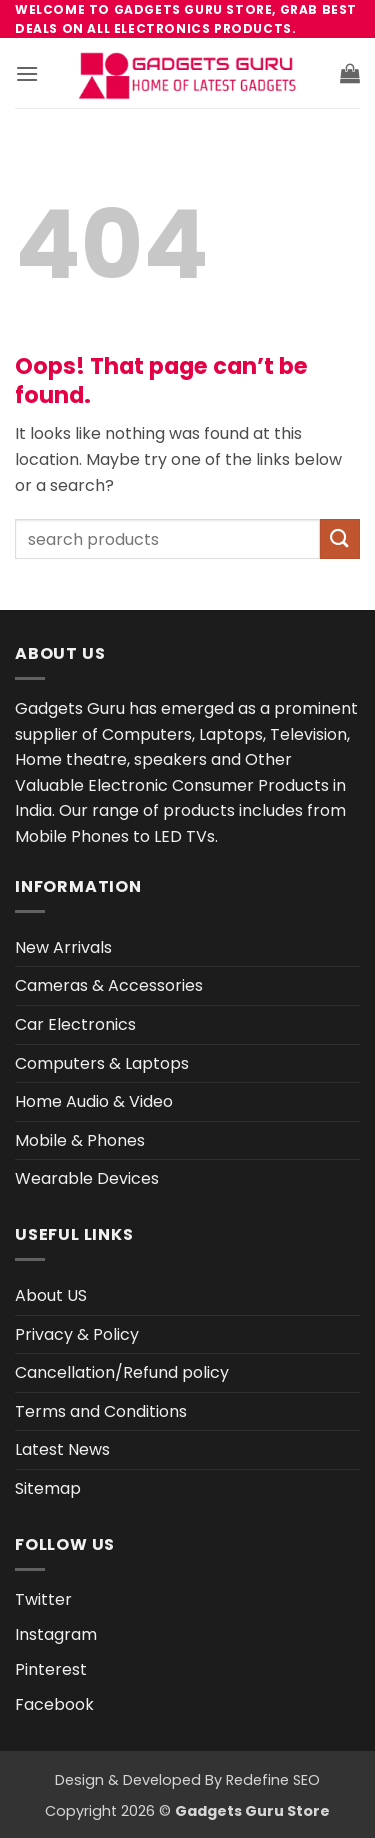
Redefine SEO (273, 1780)
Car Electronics (75, 1024)
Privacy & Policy (77, 1334)
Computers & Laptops (102, 1063)
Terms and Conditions (101, 1411)
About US (51, 1295)
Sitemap (48, 1488)
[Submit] (340, 538)
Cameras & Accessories (109, 985)
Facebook (54, 1704)
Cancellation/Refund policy (122, 1372)
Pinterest (51, 1669)
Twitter (43, 1599)
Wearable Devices (87, 1178)
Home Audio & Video (94, 1101)
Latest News (62, 1449)
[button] (27, 73)
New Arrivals (63, 947)
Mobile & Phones (80, 1140)
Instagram (56, 1634)
